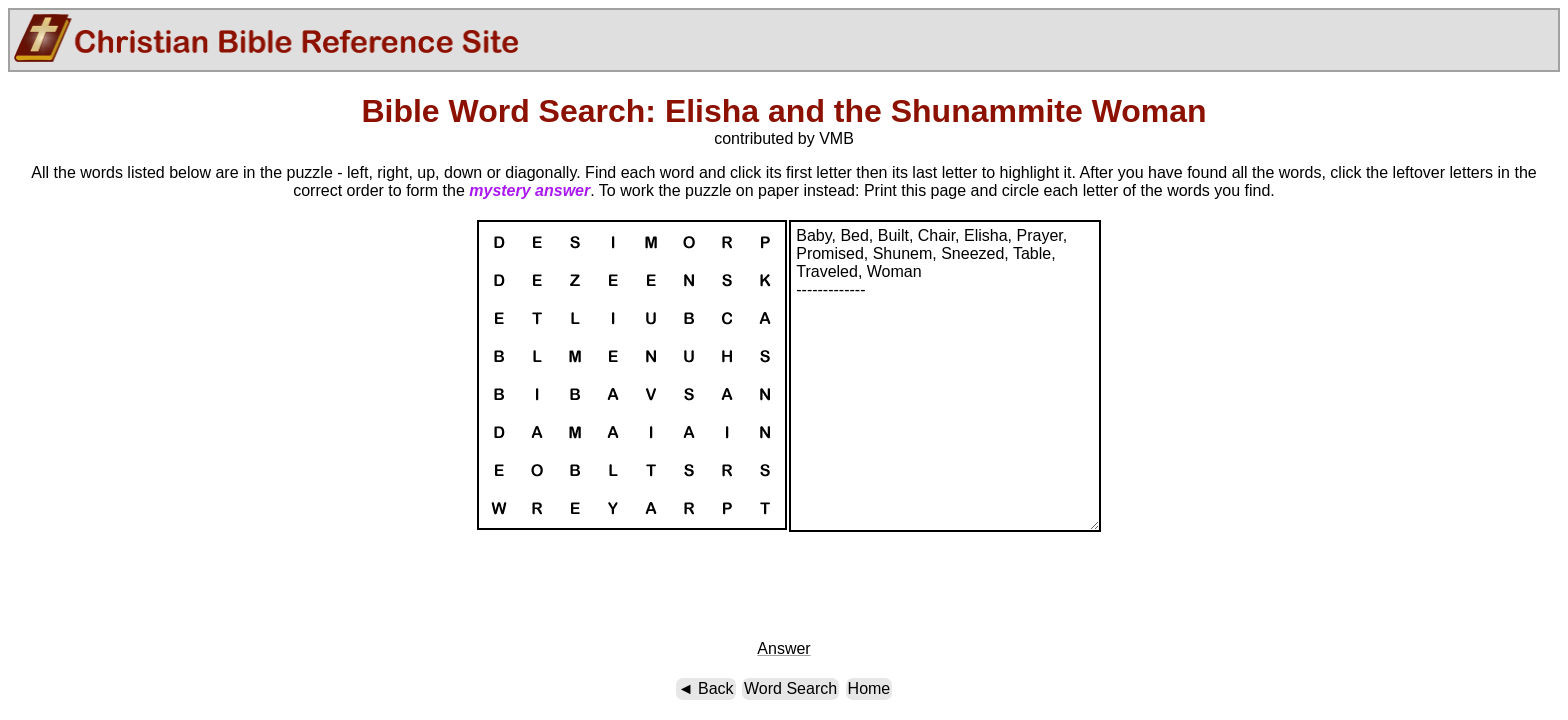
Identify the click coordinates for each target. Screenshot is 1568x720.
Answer (783, 648)
